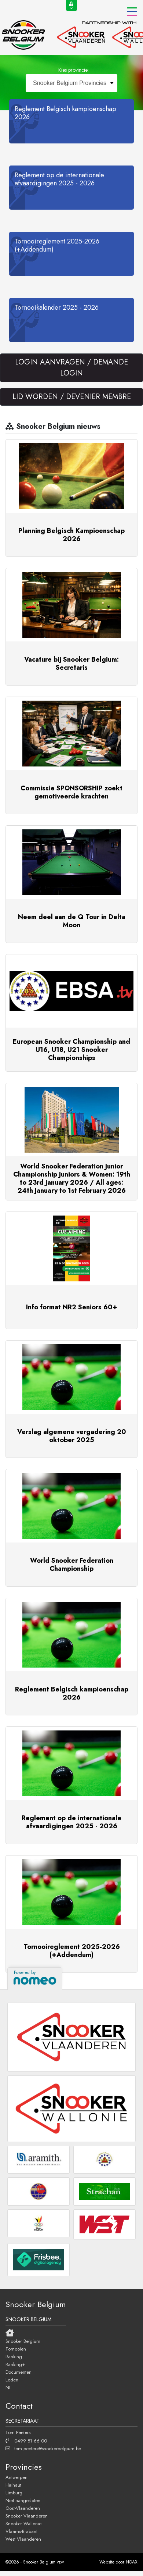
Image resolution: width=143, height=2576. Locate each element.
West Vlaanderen (23, 2539)
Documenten (19, 2372)
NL (8, 2387)
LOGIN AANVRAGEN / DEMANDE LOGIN (71, 367)
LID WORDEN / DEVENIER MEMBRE (71, 396)
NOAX (132, 2562)
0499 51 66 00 (26, 2440)
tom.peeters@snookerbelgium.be (43, 2448)
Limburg (14, 2492)
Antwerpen (16, 2477)
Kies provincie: (73, 70)
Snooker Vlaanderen (27, 2515)
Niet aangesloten (23, 2500)
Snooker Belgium (23, 2341)
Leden (12, 2379)
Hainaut (13, 2484)
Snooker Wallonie (23, 2523)
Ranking (14, 2356)
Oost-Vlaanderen (23, 2508)
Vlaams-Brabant (21, 2531)
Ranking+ (15, 2364)
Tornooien (16, 2348)
